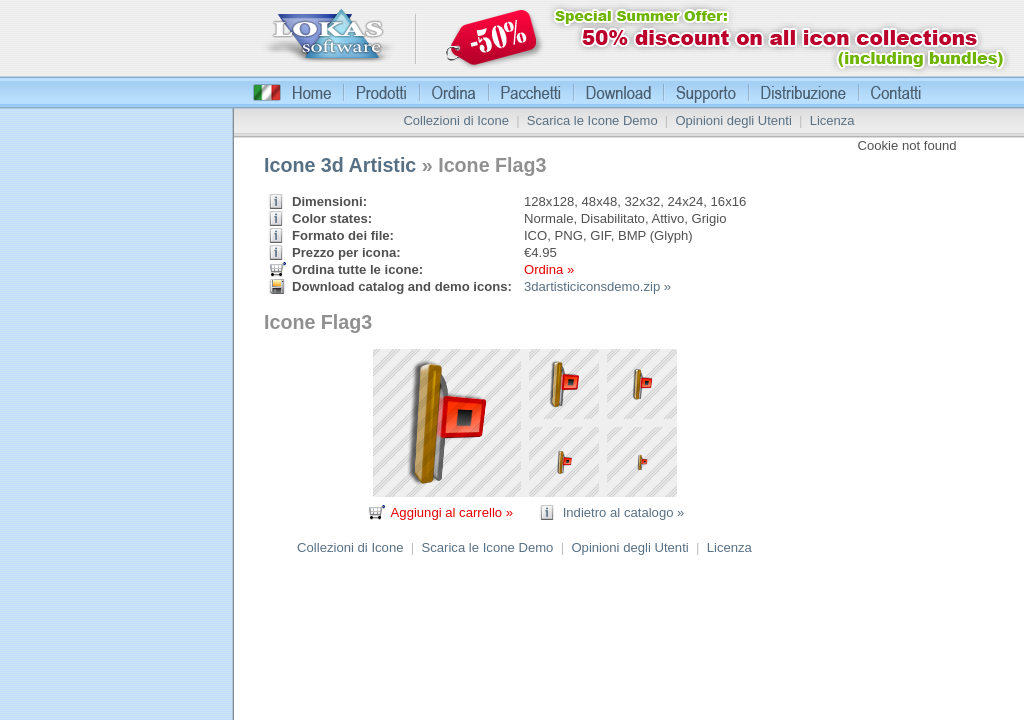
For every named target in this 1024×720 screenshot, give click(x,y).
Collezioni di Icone (456, 120)
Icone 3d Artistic (340, 165)
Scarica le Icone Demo (592, 120)
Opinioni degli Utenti (733, 120)
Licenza (832, 120)
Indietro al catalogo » (624, 512)
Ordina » (549, 269)
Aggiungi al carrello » (452, 512)
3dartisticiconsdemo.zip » (597, 286)
